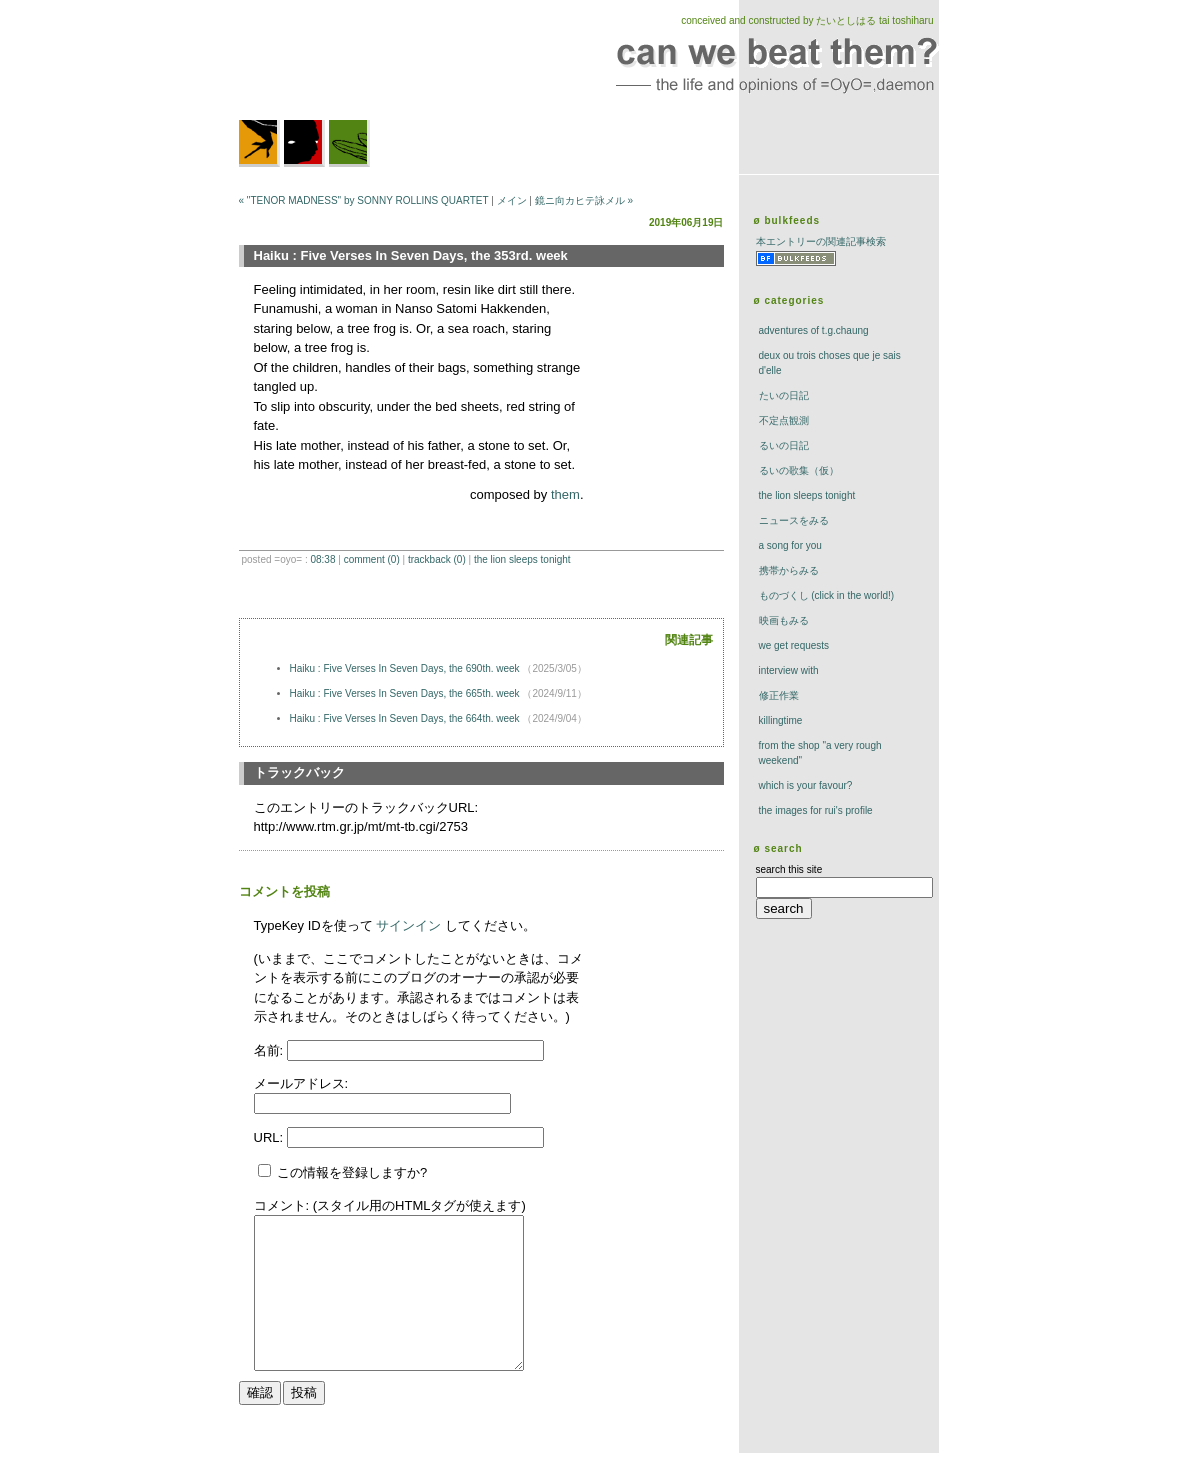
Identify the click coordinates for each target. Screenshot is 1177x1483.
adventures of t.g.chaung (814, 330)
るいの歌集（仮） (799, 470)
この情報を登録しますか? (343, 1172)
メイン (512, 200)
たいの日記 (784, 395)
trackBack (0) (437, 559)
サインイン (408, 925)
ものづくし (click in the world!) (827, 595)
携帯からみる (789, 570)
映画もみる (784, 620)
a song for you (790, 545)
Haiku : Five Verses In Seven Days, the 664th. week (406, 718)
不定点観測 (784, 420)
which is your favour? (806, 785)
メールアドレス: (301, 1083)
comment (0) (372, 559)
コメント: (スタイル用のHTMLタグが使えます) (390, 1205)
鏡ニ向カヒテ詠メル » (584, 200)
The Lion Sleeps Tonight (522, 559)
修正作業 (779, 695)
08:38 (322, 559)
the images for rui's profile (816, 810)
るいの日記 (784, 445)
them (565, 494)
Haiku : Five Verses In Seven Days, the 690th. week (406, 668)
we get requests (794, 645)
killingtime (781, 720)
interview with (789, 670)
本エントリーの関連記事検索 (821, 241)
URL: (270, 1137)
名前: (270, 1050)
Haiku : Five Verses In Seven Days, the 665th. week (406, 693)
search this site (789, 869)
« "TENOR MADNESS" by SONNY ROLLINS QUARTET (364, 200)
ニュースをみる (794, 520)
